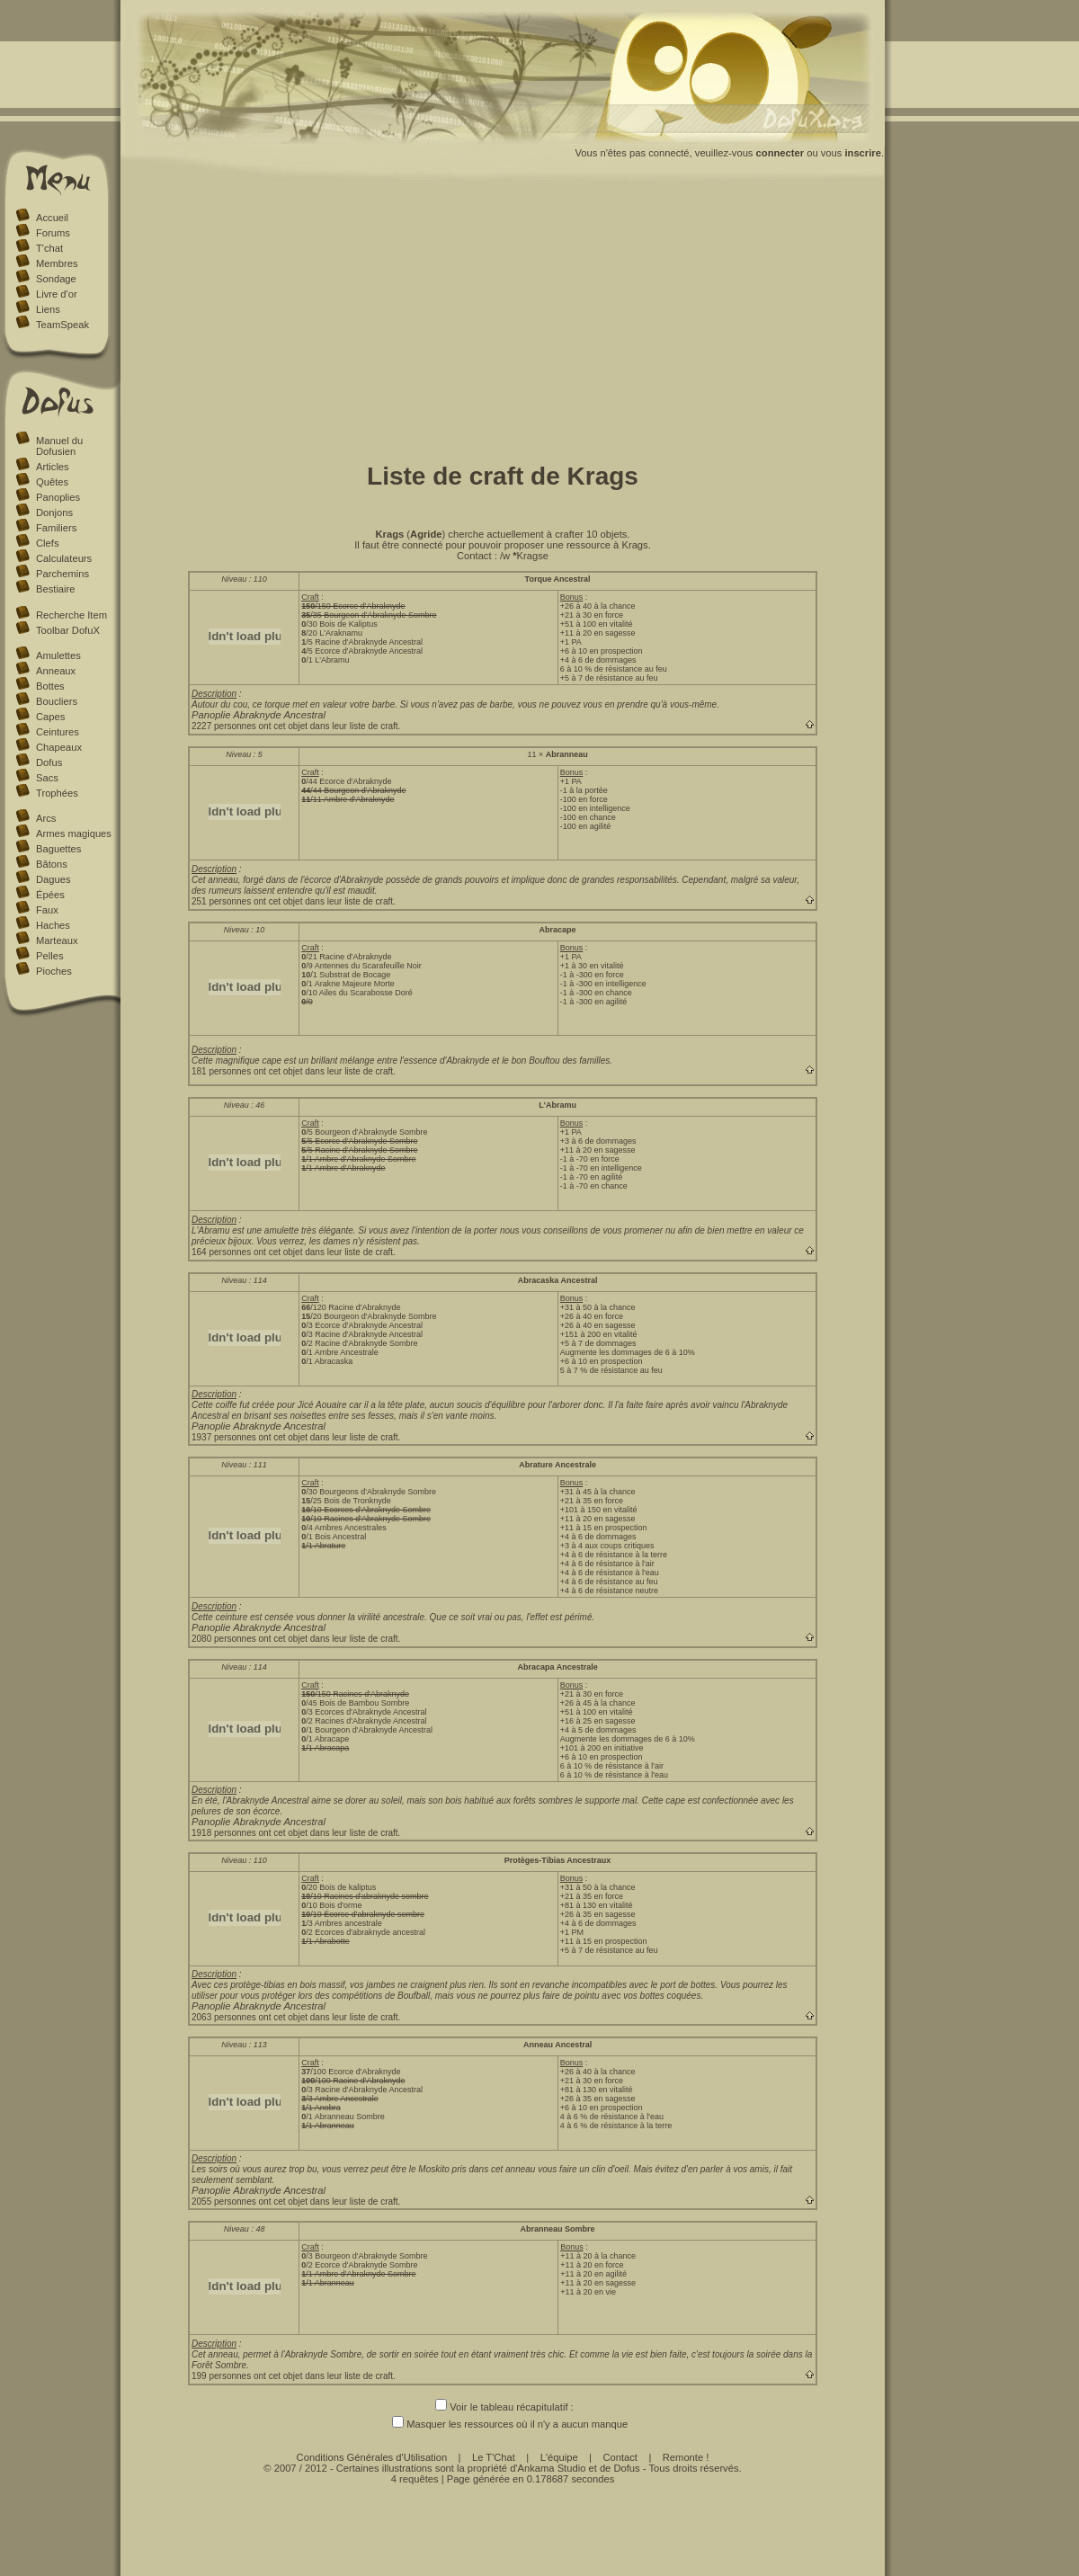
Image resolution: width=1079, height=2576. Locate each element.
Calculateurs (64, 558)
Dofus (49, 762)
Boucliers (56, 701)
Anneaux (56, 670)
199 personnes (221, 2376)
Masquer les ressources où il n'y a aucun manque (503, 2424)
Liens (48, 309)
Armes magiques (73, 833)
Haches (53, 925)
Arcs (46, 818)
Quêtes (52, 482)
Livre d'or (56, 294)
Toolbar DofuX (68, 630)
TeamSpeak (62, 324)
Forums (53, 232)
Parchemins (62, 573)
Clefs (47, 543)
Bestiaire (56, 589)
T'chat (49, 248)
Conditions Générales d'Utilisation (372, 2457)
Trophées (57, 793)
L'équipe (559, 2457)
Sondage (56, 278)
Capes (50, 716)
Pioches (54, 971)
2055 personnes (224, 2201)
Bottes (50, 686)
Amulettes (58, 655)
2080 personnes (224, 1639)
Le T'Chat (493, 2457)
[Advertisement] (502, 317)
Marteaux (57, 940)
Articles (52, 466)
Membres (57, 263)
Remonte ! (686, 2457)
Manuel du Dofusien (59, 446)
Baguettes (58, 848)
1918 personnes (224, 1833)
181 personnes (221, 1071)
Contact (620, 2457)
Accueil (52, 217)
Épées (50, 894)
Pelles (49, 955)
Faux (47, 910)
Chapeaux (59, 747)
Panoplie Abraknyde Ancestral (258, 714)
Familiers (56, 527)
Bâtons (51, 864)
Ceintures (57, 731)
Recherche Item (71, 615)
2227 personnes (224, 726)
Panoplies (58, 497)
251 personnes (221, 901)
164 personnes (221, 1252)
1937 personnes (224, 1437)
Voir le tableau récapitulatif (501, 2407)
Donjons (54, 512)
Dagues (53, 879)
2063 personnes (224, 2017)
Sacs (47, 777)
